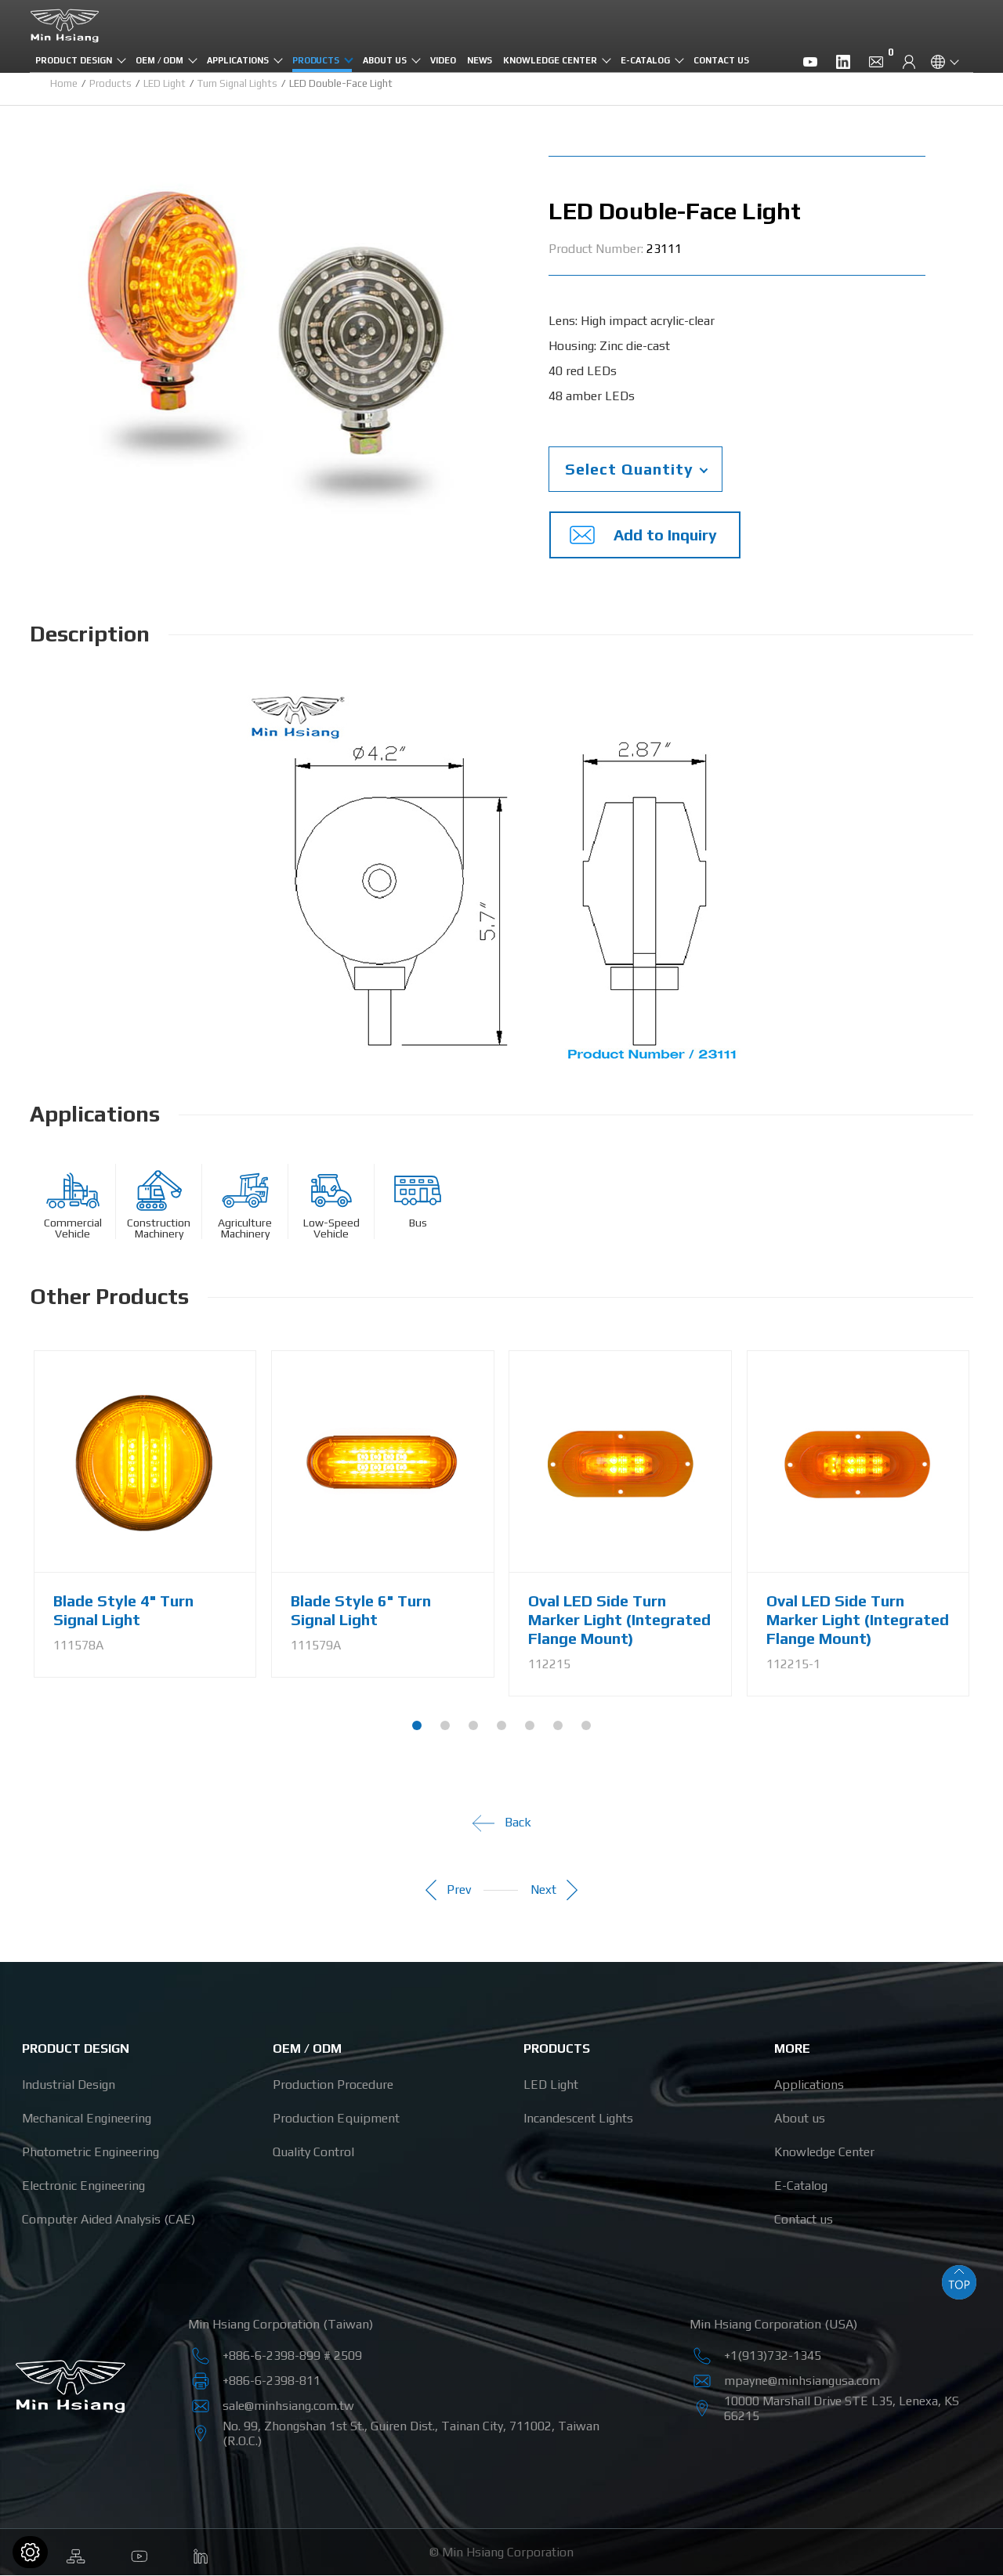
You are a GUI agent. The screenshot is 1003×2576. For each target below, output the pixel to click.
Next (559, 1890)
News (480, 60)
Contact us (721, 60)
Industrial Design (68, 2084)
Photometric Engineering (90, 2152)
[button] (417, 1726)
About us (385, 60)
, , (841, 2408)
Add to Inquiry (638, 535)
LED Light (164, 83)
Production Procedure (333, 2084)
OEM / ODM (160, 60)
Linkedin (201, 2552)
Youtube (139, 2552)
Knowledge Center (549, 60)
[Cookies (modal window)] (30, 2552)
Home (64, 83)
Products (316, 60)
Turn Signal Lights (237, 83)
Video (443, 60)
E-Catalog (646, 60)
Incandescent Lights (578, 2119)
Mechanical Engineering (86, 2119)
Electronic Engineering (83, 2186)
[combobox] (635, 469)
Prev (443, 1890)
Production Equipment (336, 2119)
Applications (237, 60)
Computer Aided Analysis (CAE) (108, 2220)
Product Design (73, 60)
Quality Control (313, 2152)
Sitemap (76, 2552)
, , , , (411, 2433)
